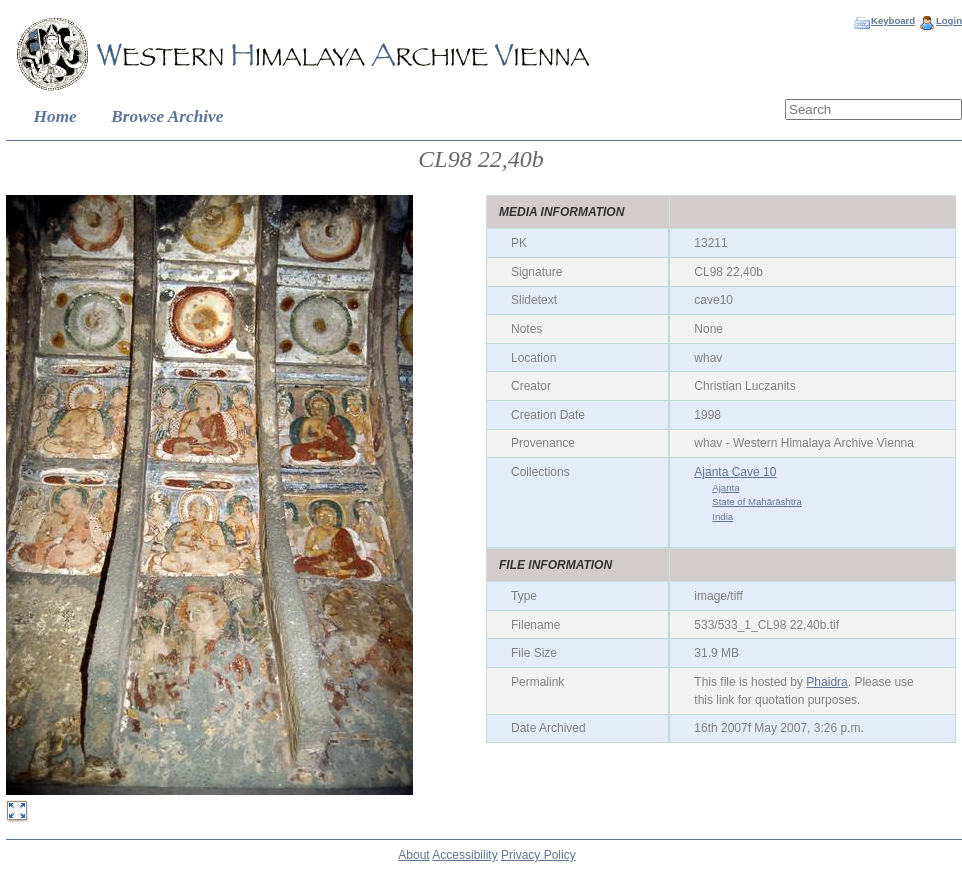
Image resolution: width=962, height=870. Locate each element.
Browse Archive (167, 116)
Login (949, 20)
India (722, 516)
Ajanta (725, 487)
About (413, 855)
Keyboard (893, 20)
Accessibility (464, 855)
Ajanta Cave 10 (735, 472)
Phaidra (826, 682)
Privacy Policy (538, 855)
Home (55, 116)
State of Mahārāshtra (757, 501)
